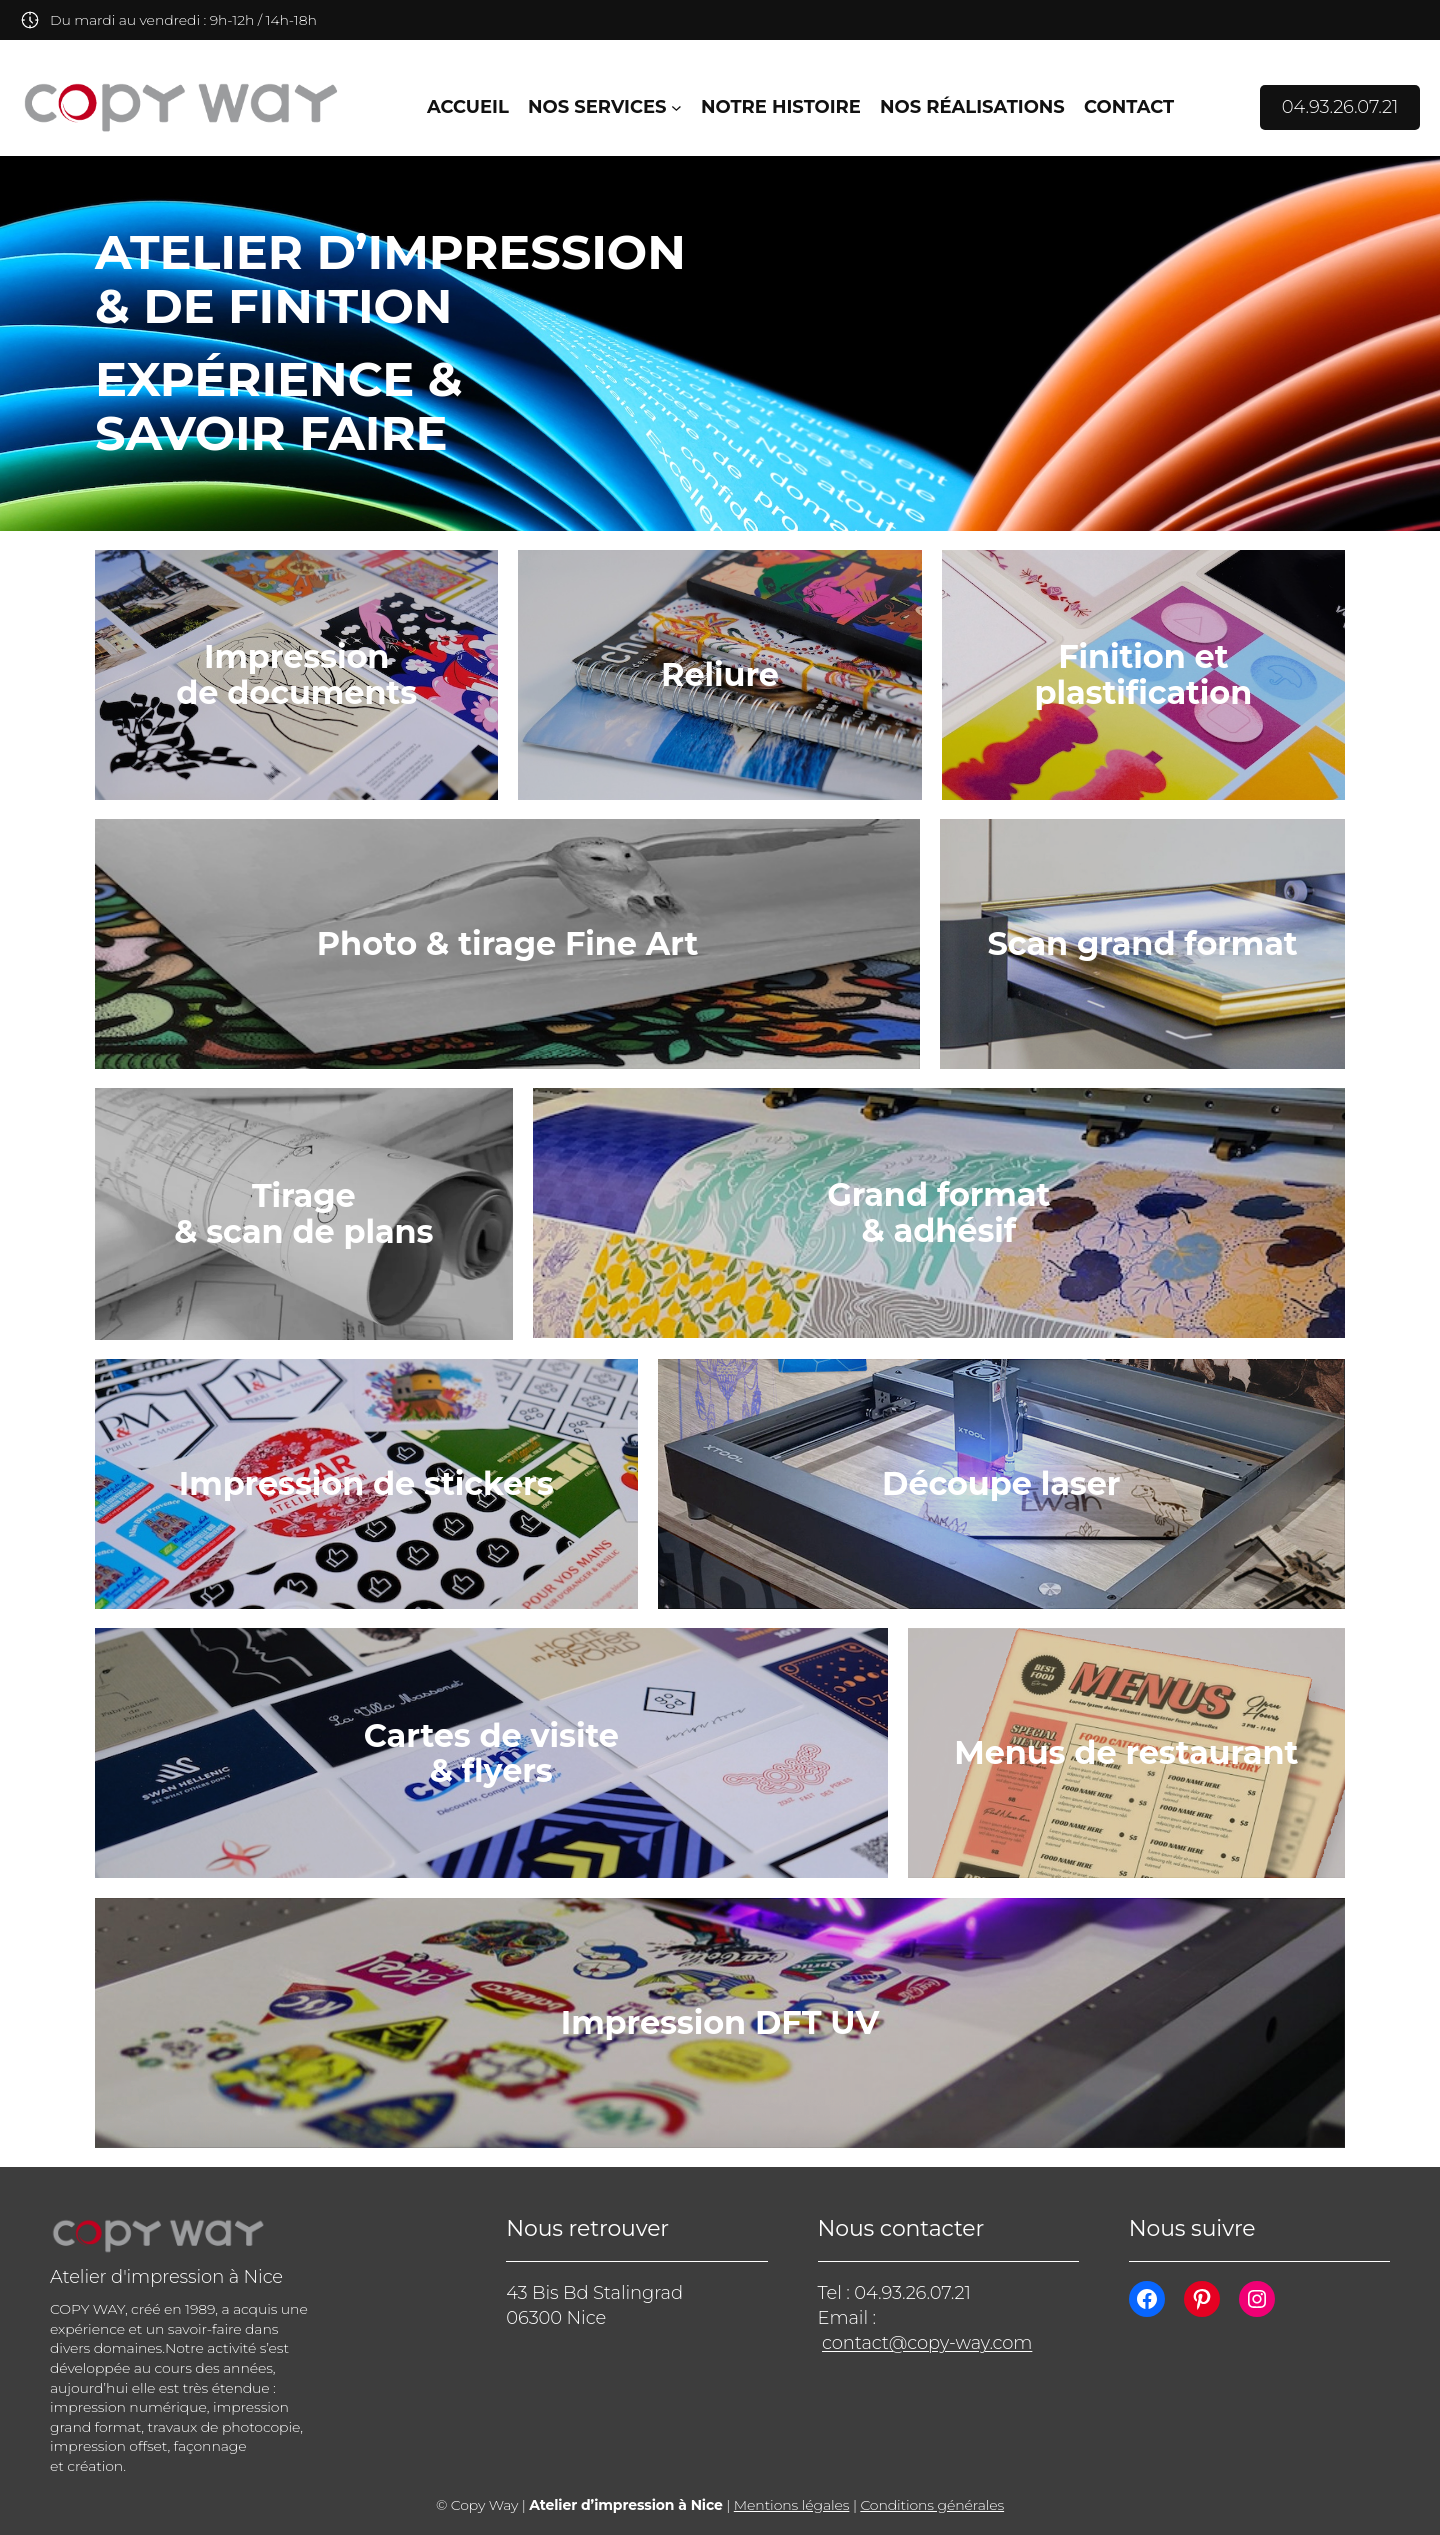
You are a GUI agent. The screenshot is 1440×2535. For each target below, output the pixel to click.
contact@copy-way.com (927, 2343)
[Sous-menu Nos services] (676, 107)
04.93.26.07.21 (1340, 107)
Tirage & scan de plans (303, 1213)
